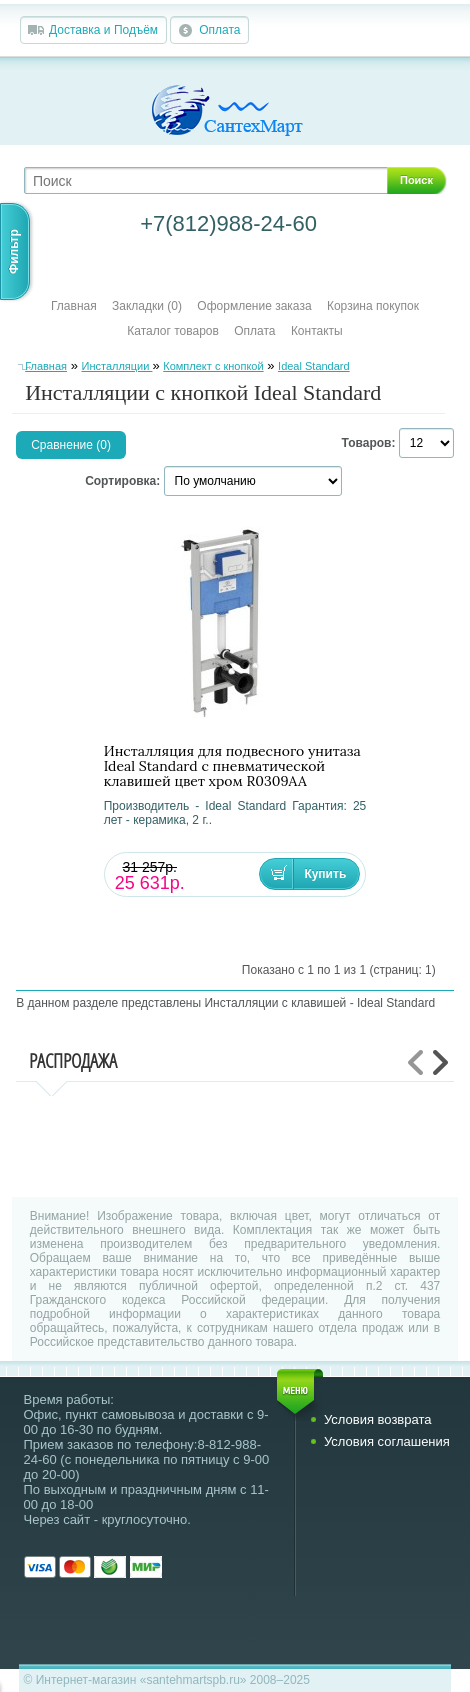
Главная (74, 306)
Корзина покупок (373, 306)
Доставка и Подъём (103, 30)
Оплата (219, 30)
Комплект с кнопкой (213, 366)
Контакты (317, 331)
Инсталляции (116, 366)
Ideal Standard (314, 366)
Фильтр (14, 251)
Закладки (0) (147, 306)
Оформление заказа (254, 306)
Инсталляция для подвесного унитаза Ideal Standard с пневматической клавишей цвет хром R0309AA (232, 766)
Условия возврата (378, 1419)
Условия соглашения (387, 1441)
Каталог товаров (173, 331)
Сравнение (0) (71, 445)
